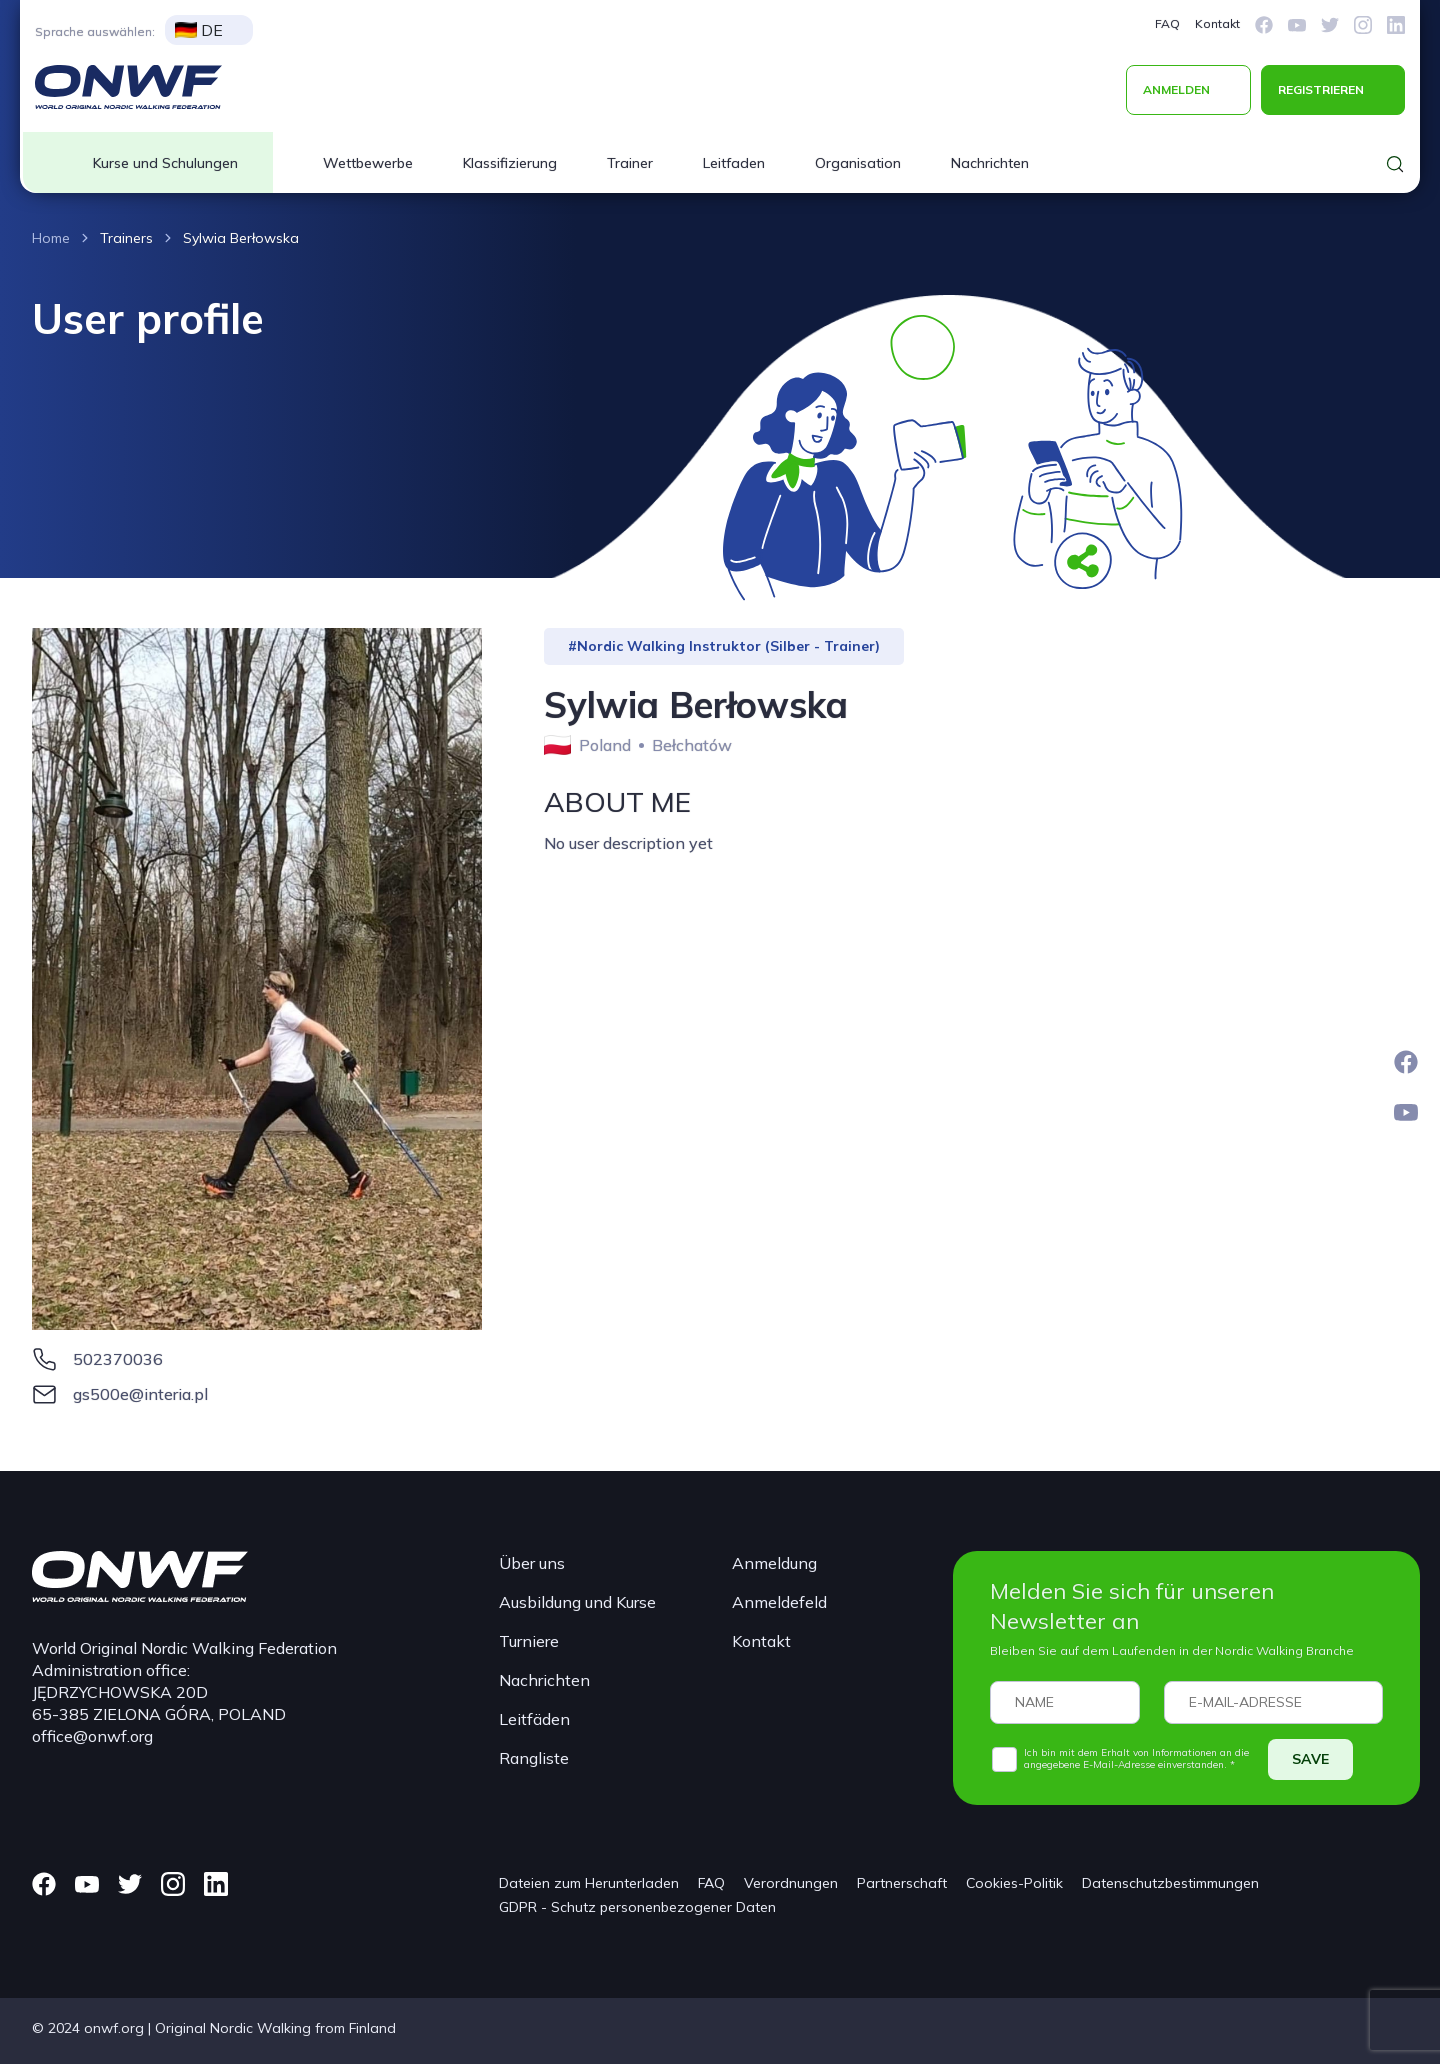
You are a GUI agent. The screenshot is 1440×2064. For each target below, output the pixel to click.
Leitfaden (734, 163)
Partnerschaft (902, 1883)
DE (199, 30)
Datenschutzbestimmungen (1170, 1883)
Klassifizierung (510, 163)
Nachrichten (990, 163)
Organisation (858, 163)
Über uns (532, 1563)
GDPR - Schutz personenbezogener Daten (637, 1907)
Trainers (126, 238)
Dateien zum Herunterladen (589, 1883)
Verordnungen (791, 1883)
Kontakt (1217, 23)
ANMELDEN (1176, 89)
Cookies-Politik (1014, 1883)
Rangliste (534, 1758)
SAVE (1310, 1759)
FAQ (1167, 23)
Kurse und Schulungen (165, 163)
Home (51, 238)
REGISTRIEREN (1321, 89)
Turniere (529, 1641)
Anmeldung (774, 1563)
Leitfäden (534, 1719)
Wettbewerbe (368, 163)
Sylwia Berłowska (241, 238)
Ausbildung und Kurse (577, 1602)
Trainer (630, 163)
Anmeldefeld (779, 1602)
